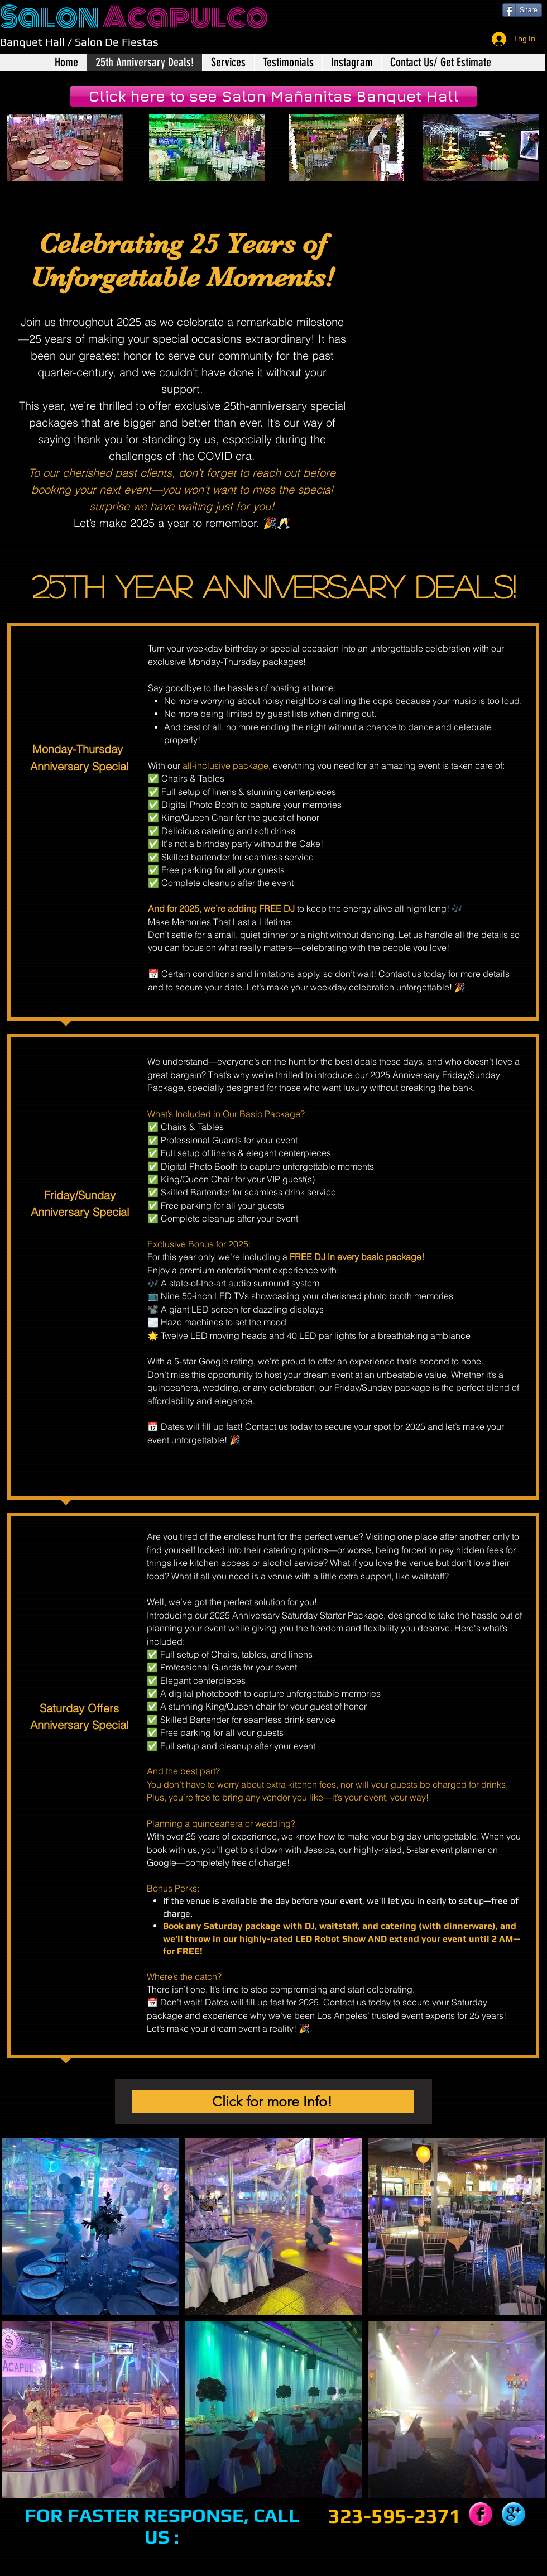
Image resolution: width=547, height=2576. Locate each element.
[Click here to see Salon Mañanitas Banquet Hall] (273, 96)
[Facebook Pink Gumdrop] (480, 2514)
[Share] (522, 10)
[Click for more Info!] (273, 2101)
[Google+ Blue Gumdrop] (513, 2514)
